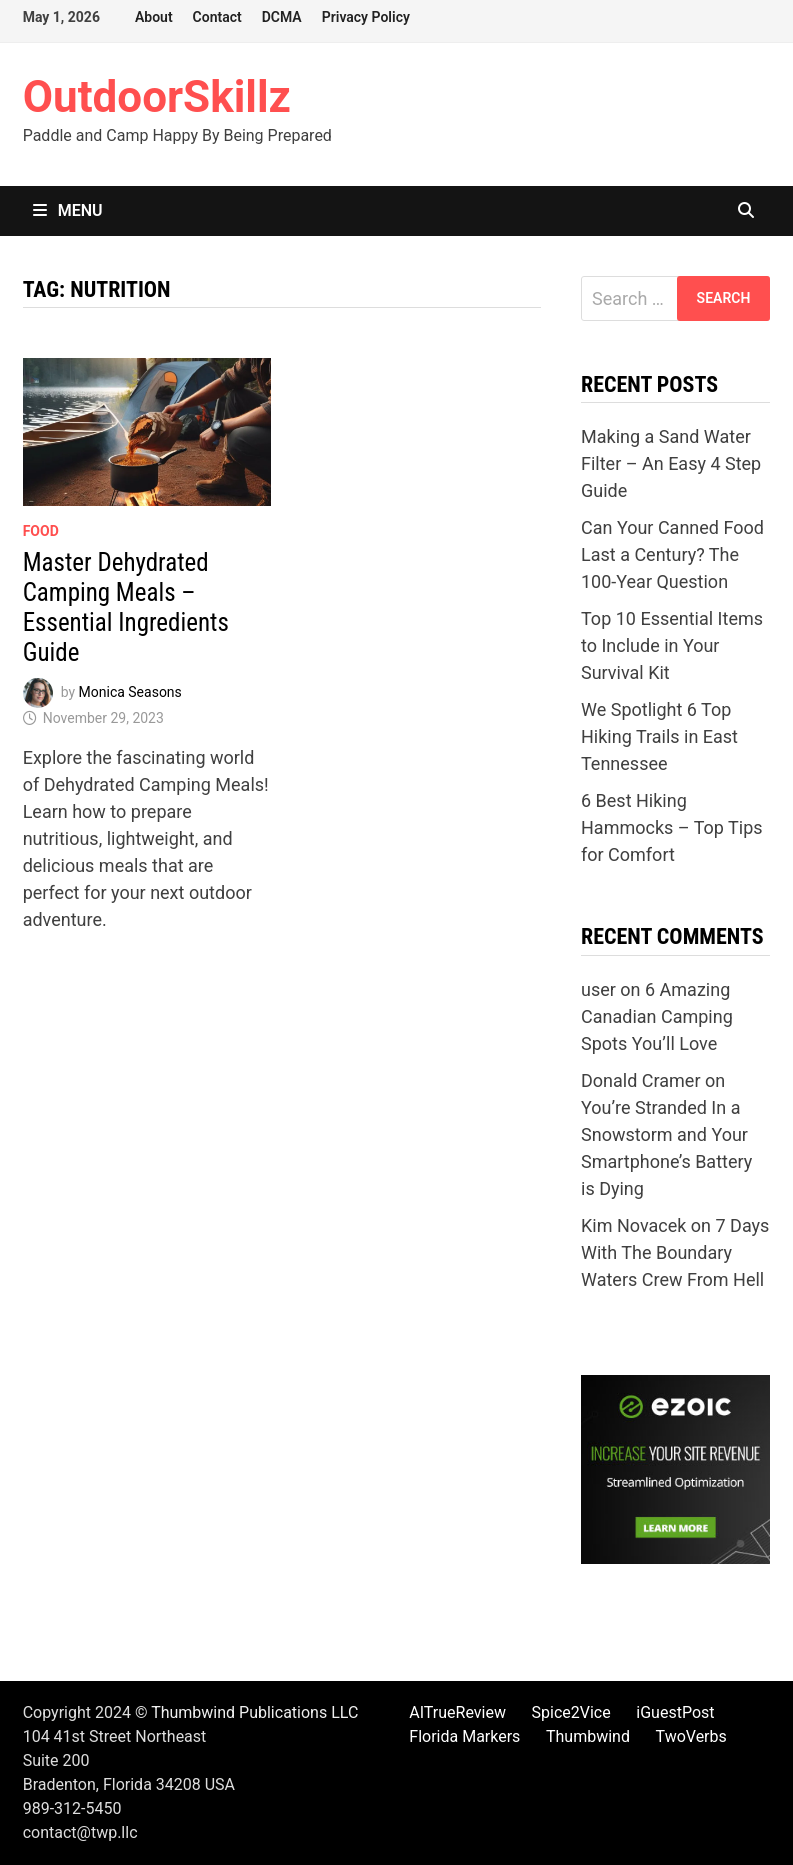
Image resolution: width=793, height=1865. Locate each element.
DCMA (282, 17)
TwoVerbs (691, 1736)
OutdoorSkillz (157, 97)
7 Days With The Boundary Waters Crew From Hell (675, 1252)
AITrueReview (457, 1712)
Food (41, 531)
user (598, 989)
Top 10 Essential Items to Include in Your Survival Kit (672, 645)
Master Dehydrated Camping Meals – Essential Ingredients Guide (126, 607)
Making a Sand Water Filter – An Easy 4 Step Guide (671, 463)
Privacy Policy (366, 17)
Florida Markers (464, 1736)
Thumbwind (588, 1736)
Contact (217, 17)
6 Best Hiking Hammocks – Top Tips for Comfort (672, 827)
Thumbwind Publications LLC (254, 1712)
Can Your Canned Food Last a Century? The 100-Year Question (672, 554)
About (154, 17)
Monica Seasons (130, 692)
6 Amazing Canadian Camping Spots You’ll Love (657, 1016)
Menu (68, 210)
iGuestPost (675, 1712)
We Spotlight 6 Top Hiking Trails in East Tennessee (659, 736)
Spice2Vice (571, 1712)
